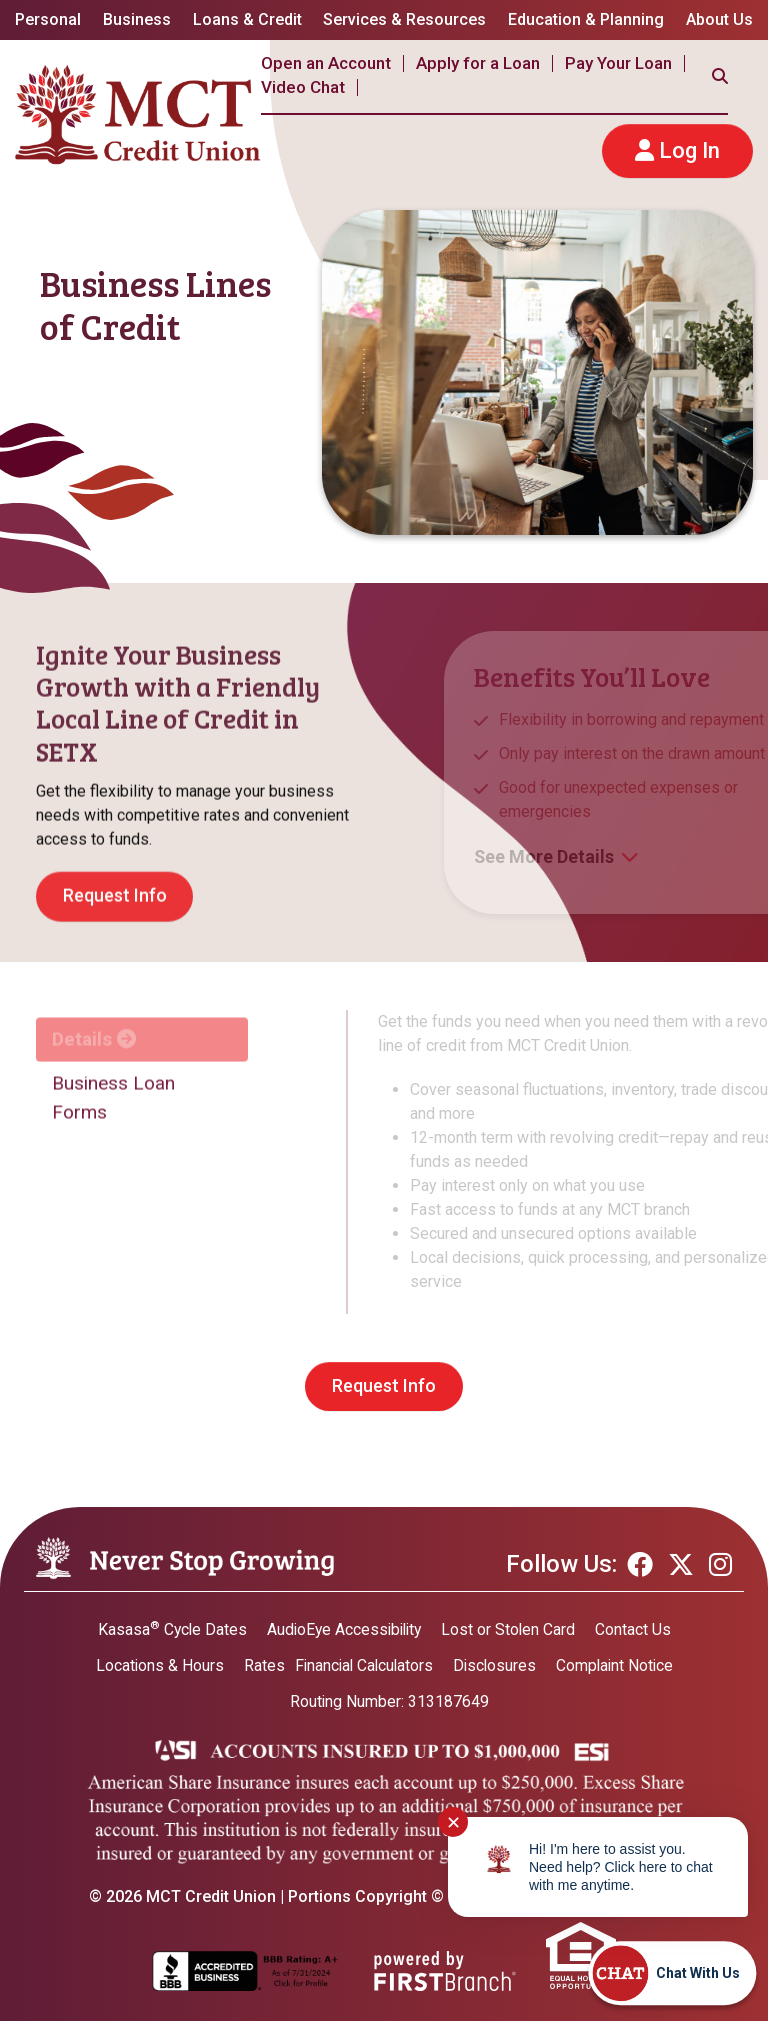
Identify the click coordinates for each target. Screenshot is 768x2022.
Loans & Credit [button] (247, 19)
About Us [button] (719, 19)
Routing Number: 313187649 (389, 1701)
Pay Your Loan (618, 63)
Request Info (384, 1386)
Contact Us (638, 1629)
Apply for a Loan (478, 63)
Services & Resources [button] (404, 19)
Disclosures (495, 1665)
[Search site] (720, 76)
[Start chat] (672, 1973)
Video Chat (303, 87)
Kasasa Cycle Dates (168, 1629)
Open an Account (326, 63)
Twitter (681, 1565)
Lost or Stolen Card (512, 1629)
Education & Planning (586, 19)
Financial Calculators (361, 1665)
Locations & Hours (154, 1665)
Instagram (720, 1565)
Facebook (640, 1565)
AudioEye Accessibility (344, 1629)
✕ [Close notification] (453, 1822)
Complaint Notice (618, 1665)
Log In (689, 150)
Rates (259, 1665)
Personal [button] (48, 19)
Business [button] (137, 19)
